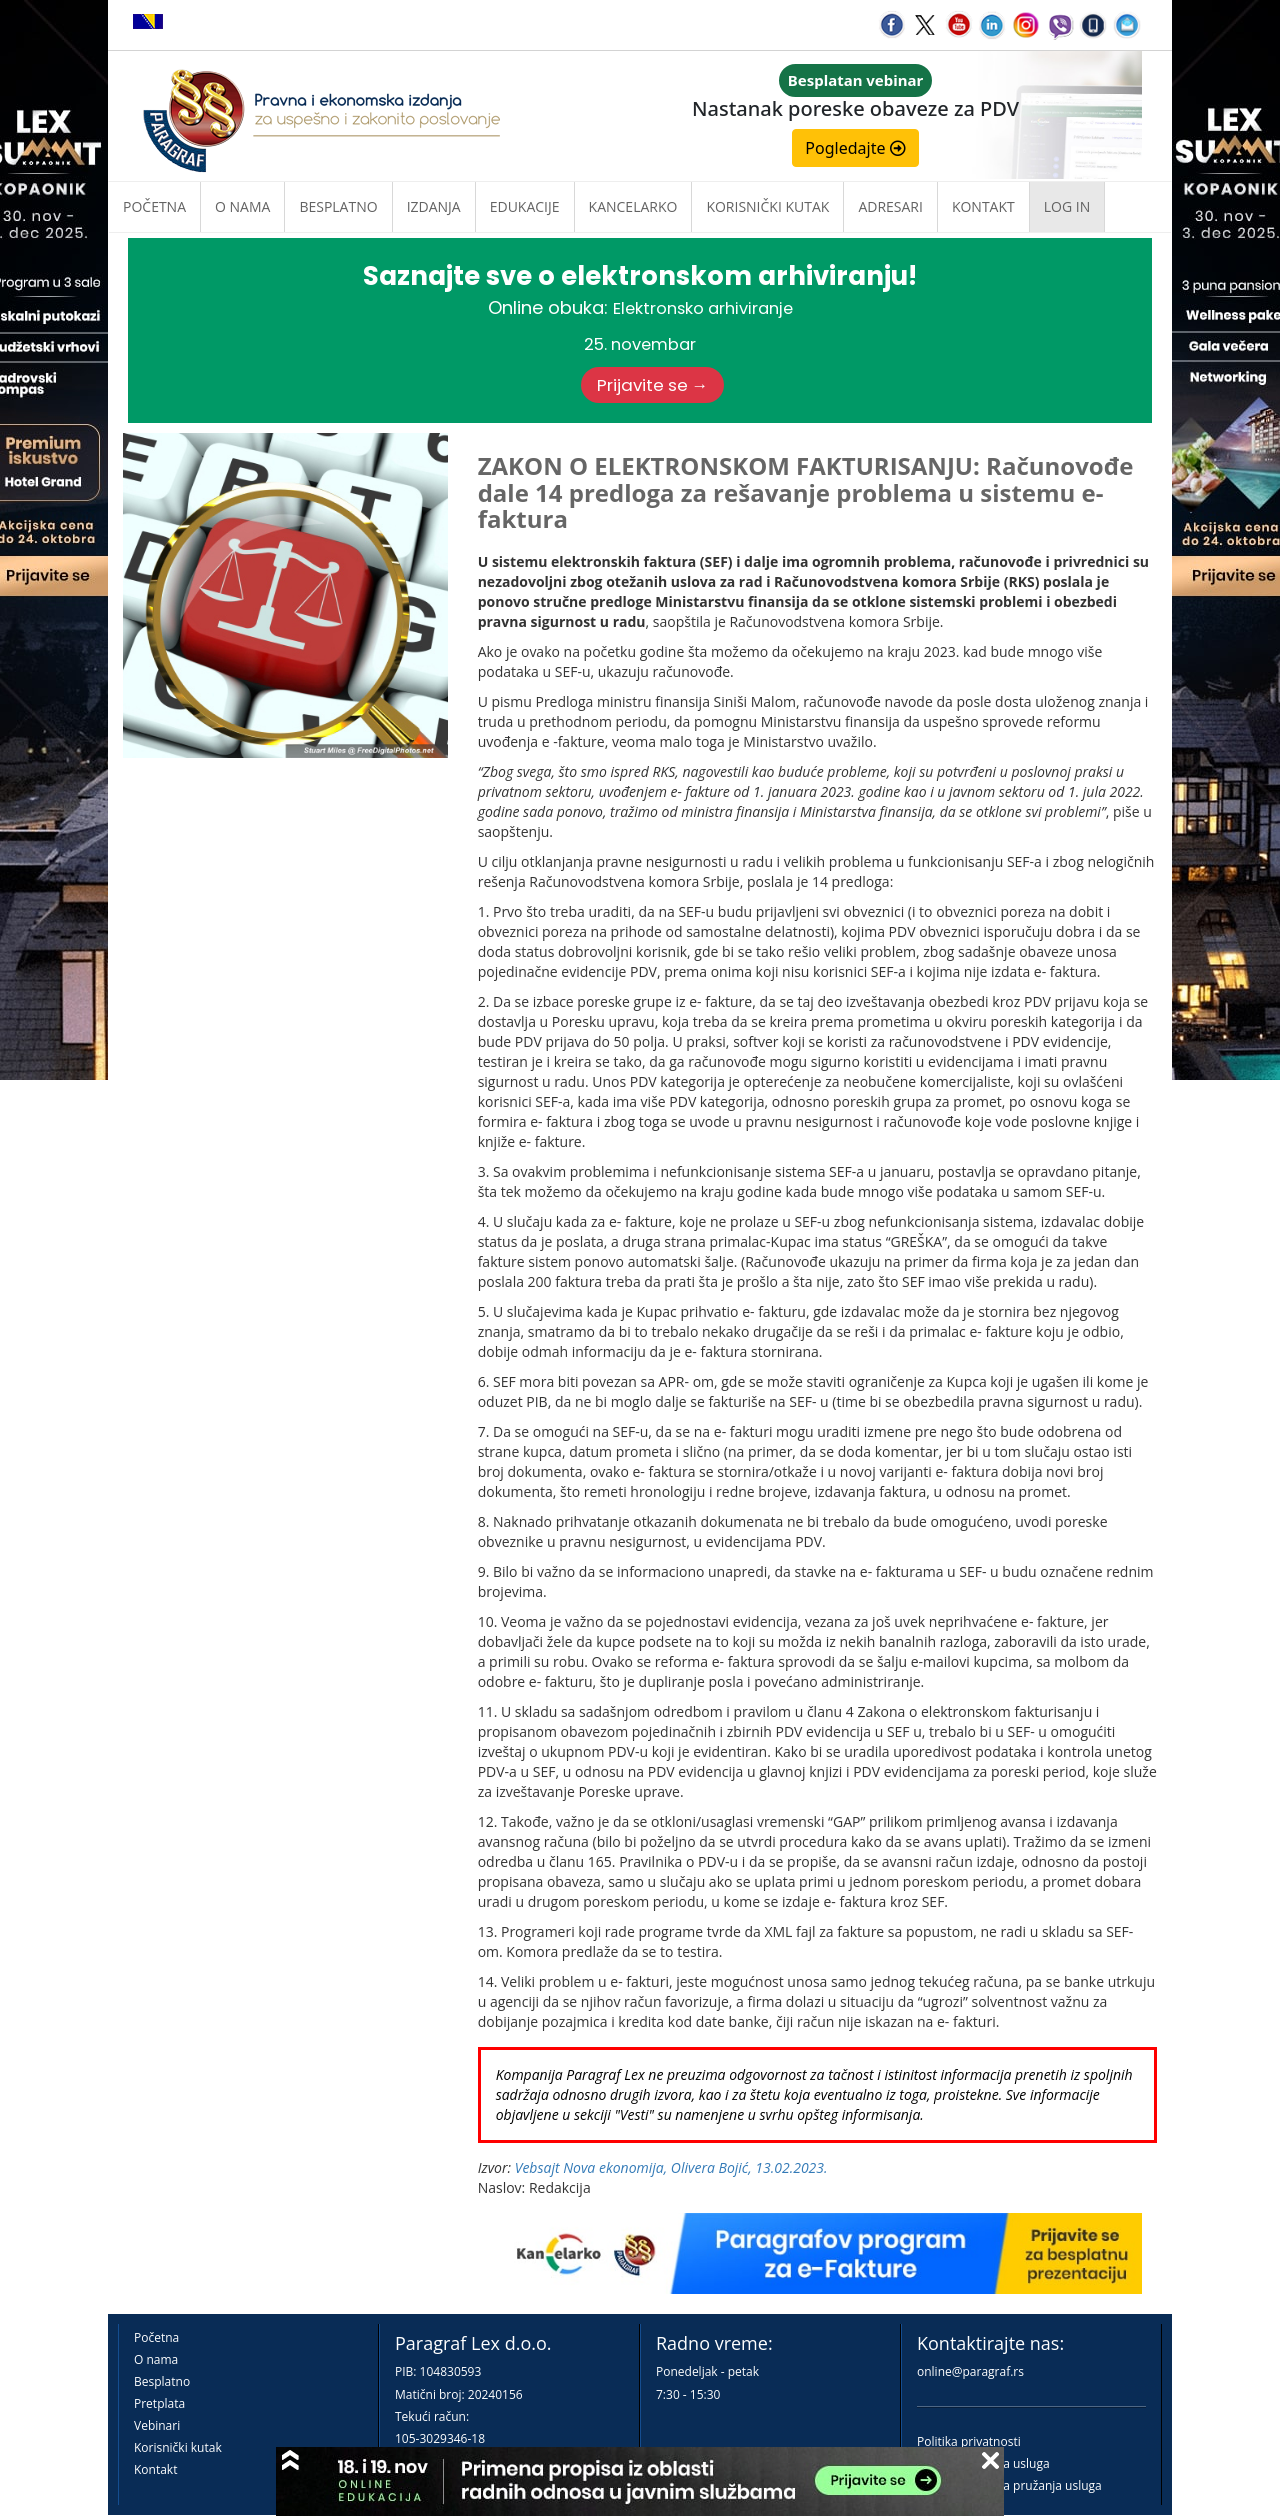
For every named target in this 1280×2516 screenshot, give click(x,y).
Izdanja (434, 206)
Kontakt (155, 2469)
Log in (1067, 206)
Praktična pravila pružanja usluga (1009, 2485)
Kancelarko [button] (633, 206)
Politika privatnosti (969, 2441)
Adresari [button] (890, 206)
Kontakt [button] (983, 206)
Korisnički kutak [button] (767, 206)
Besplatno (338, 206)
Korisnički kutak (178, 2447)
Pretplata (159, 2403)
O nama (242, 206)
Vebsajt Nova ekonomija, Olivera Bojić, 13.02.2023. (671, 2167)
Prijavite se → (653, 385)
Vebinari (157, 2425)
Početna (154, 206)
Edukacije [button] (525, 206)
